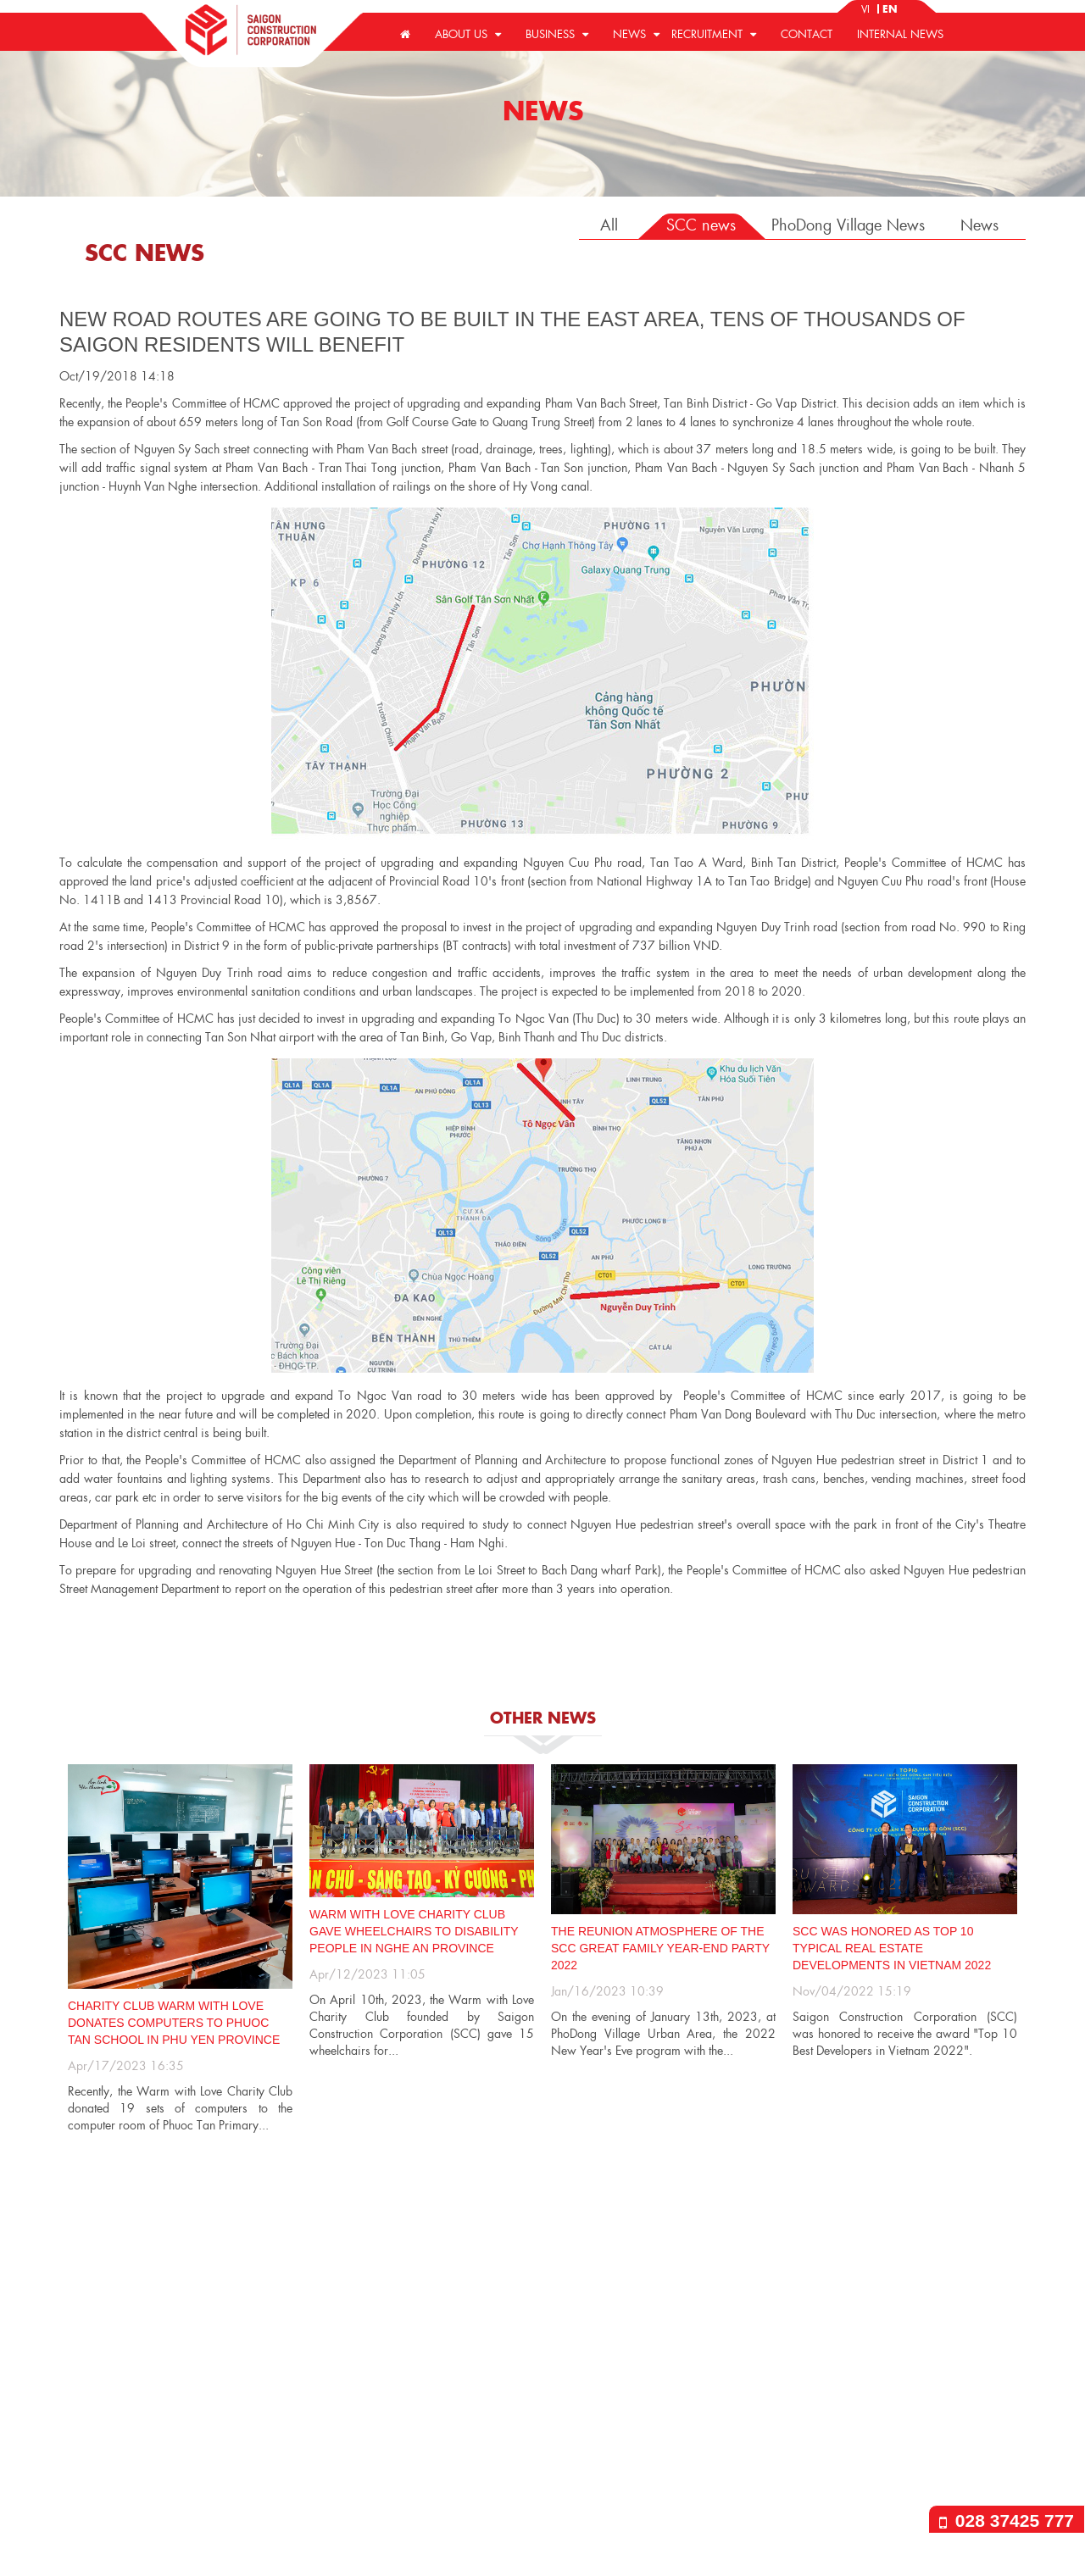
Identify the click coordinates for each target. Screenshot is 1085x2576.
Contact (806, 33)
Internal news (900, 33)
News (636, 33)
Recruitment (713, 33)
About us (468, 33)
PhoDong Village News (848, 224)
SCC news (701, 224)
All (609, 224)
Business (557, 33)
